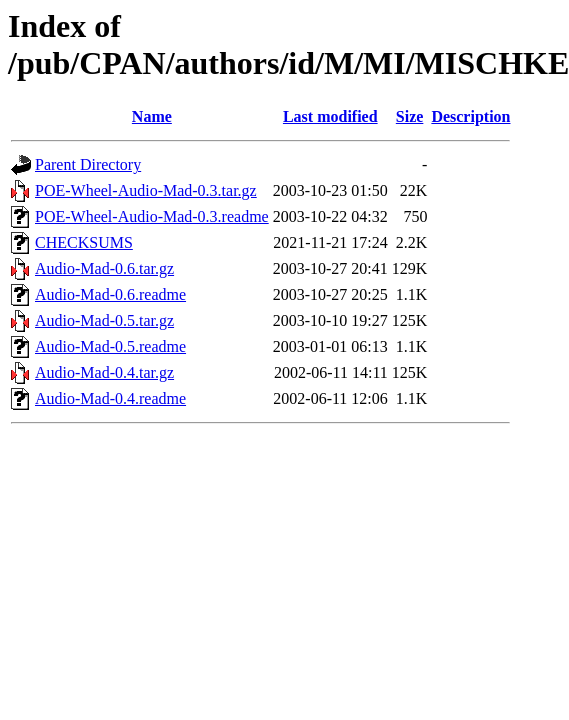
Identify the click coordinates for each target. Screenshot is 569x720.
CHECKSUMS (84, 242)
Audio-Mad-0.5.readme (110, 346)
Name (152, 116)
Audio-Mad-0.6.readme (110, 294)
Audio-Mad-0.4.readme (110, 398)
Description (470, 116)
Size (410, 116)
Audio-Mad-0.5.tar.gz (104, 320)
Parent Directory (88, 164)
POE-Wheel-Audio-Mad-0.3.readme (152, 216)
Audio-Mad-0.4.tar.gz (104, 372)
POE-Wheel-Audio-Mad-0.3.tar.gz (146, 190)
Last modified (330, 116)
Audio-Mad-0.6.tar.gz (104, 268)
